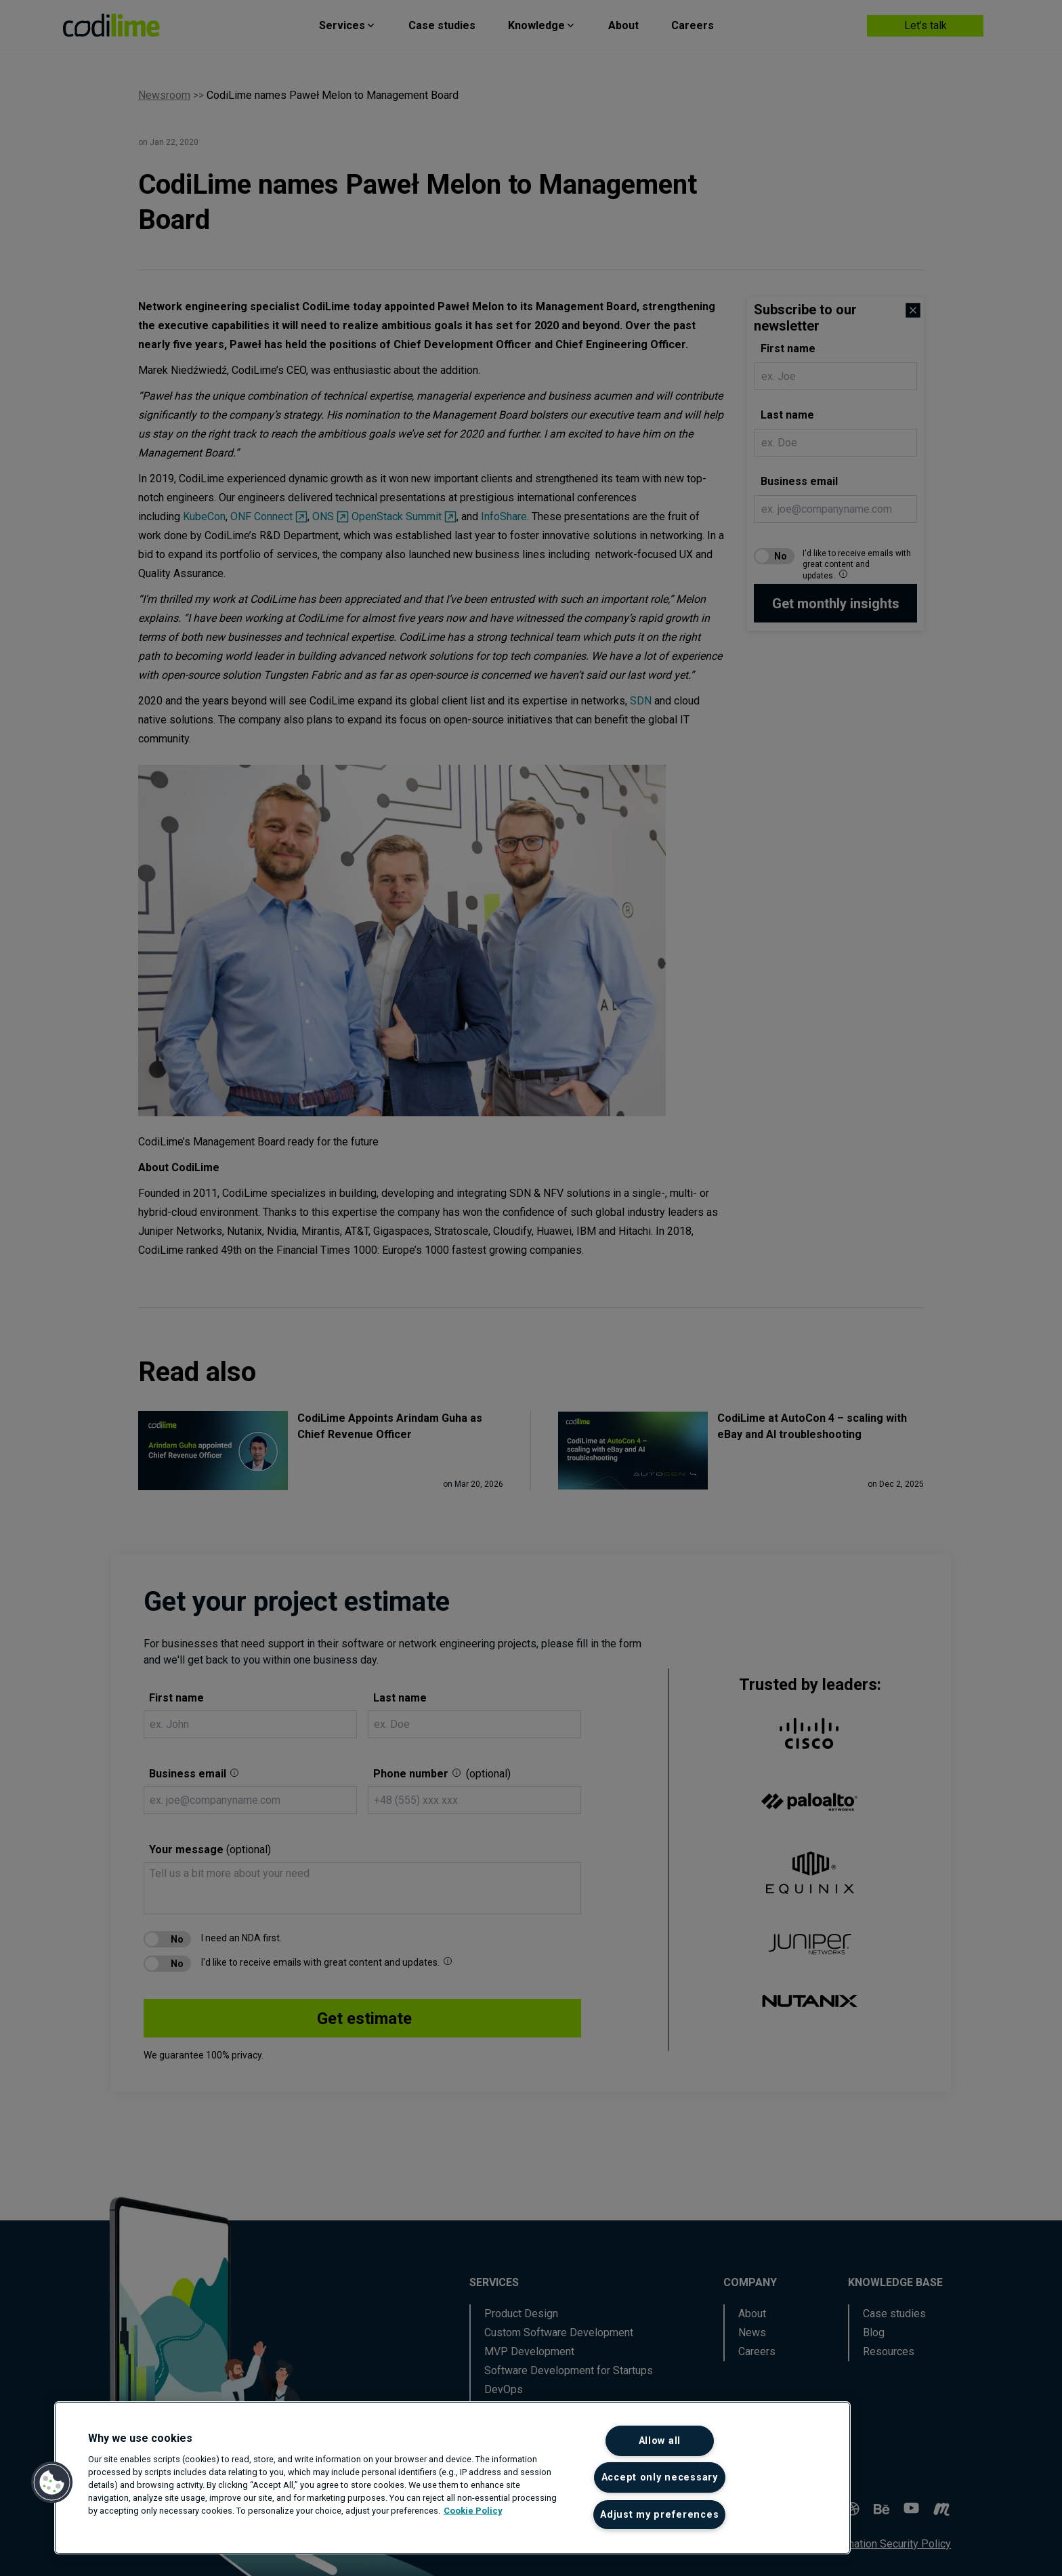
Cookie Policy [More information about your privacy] (473, 2511)
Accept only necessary (659, 2477)
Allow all (660, 2441)
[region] (452, 2477)
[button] (52, 2482)
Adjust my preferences (659, 2514)
